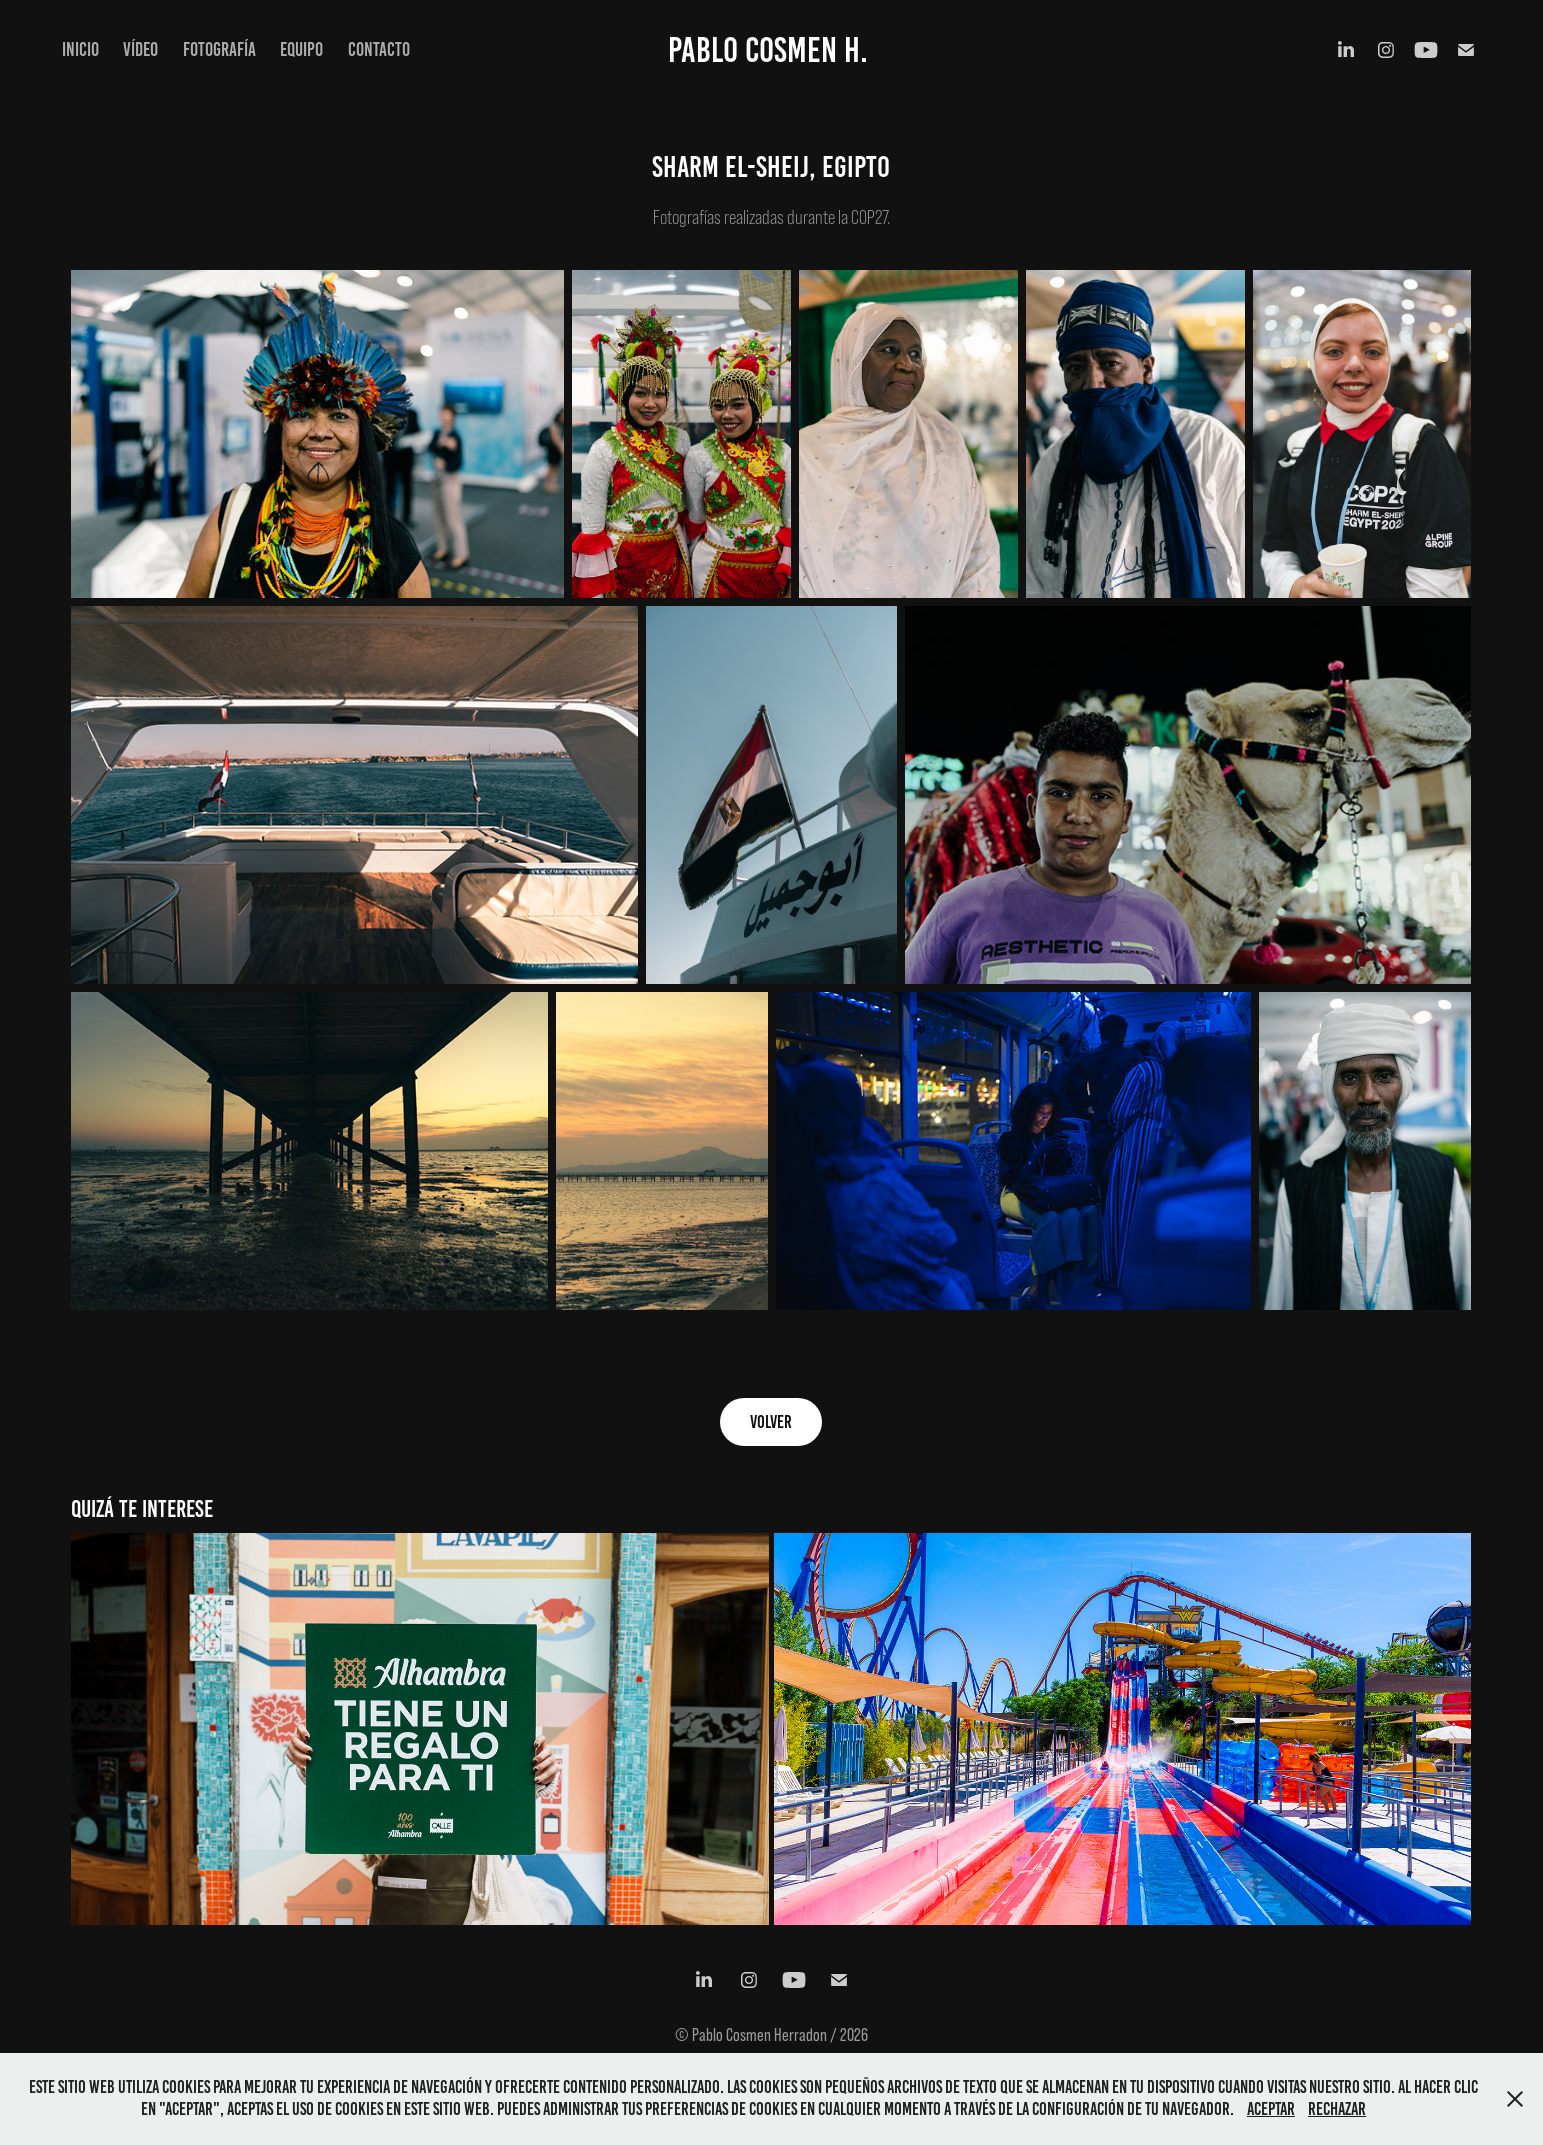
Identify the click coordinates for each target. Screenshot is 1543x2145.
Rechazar (1337, 2109)
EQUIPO (301, 49)
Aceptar (1271, 2109)
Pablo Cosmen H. (768, 50)
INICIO (80, 49)
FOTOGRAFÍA (219, 49)
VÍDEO (140, 49)
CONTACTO (379, 49)
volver (771, 1422)
